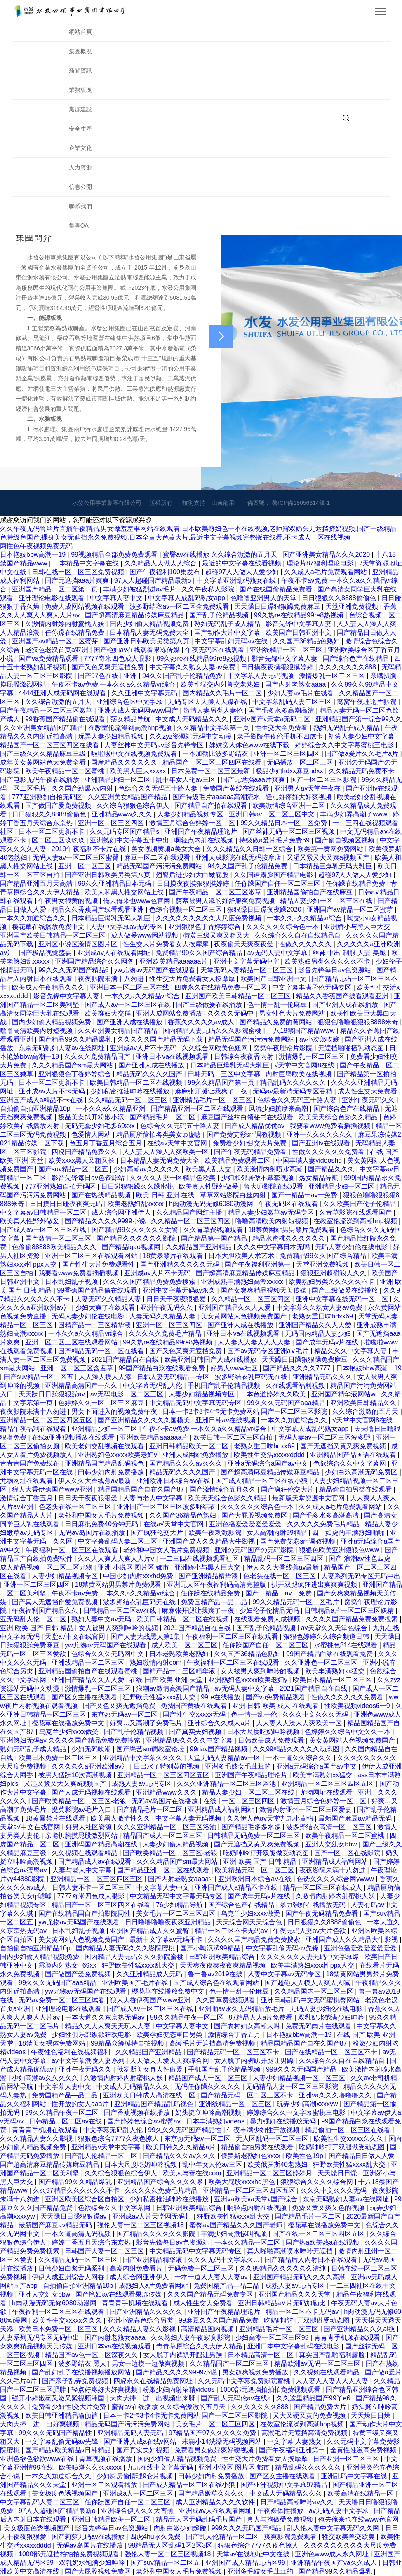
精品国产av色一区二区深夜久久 (92, 2354)
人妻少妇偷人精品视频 (176, 1844)
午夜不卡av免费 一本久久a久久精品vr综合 (114, 684)
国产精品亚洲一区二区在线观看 (198, 1108)
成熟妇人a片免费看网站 (154, 2285)
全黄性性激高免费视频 (364, 2450)
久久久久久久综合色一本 (283, 926)
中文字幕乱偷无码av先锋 (283, 1948)
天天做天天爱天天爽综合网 (170, 2060)
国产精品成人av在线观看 (95, 1861)
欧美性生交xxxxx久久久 (349, 2138)
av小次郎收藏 (320, 1039)
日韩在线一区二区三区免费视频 (79, 571)
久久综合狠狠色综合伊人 (133, 805)
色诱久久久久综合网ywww (336, 1878)
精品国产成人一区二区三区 (163, 1835)
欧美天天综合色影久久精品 (339, 1117)
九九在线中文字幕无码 (161, 2467)
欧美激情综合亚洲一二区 (289, 805)
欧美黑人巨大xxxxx (138, 770)
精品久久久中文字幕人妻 (351, 1350)
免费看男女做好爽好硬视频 (214, 2450)
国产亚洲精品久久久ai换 (360, 2328)
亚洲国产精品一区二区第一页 (55, 589)
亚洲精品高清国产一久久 (82, 1385)
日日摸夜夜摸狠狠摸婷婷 (278, 667)
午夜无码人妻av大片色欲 (310, 1930)
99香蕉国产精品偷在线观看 (66, 719)
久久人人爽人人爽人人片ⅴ (117, 1558)
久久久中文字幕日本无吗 (274, 1246)
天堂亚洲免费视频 (352, 606)
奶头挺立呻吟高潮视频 (209, 2112)
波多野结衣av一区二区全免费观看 (179, 606)
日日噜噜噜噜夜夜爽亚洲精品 (168, 1922)
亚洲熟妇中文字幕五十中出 (130, 840)
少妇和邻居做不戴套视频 (258, 1177)
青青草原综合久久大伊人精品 (200, 2346)
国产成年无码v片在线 (328, 1342)
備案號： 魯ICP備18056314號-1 (288, 503)
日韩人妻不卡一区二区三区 (92, 1887)
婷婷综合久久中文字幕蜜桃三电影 (345, 744)
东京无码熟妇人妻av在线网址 (62, 1047)
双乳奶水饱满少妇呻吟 (332, 2017)
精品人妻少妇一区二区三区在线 (327, 900)
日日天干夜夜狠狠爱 (176, 1298)
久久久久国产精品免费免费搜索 (150, 1281)
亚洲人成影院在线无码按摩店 (239, 857)
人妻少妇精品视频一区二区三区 (300, 2077)
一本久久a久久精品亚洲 (111, 1108)
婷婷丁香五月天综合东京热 (92, 2242)
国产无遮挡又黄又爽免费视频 (344, 1446)
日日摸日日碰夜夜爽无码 (67, 1203)
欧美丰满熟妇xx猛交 (335, 1671)
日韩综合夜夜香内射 (244, 1056)
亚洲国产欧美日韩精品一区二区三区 (53, 935)
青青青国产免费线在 (30, 1463)
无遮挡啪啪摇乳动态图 (352, 1047)
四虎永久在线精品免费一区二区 (221, 987)
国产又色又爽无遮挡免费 (108, 667)
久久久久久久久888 (348, 667)
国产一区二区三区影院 (324, 779)
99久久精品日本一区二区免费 (284, 822)
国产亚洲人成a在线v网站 (140, 2441)
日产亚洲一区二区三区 (347, 2458)
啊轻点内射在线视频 (204, 840)
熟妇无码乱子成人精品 (228, 623)
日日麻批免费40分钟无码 (102, 1523)
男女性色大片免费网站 (293, 1013)
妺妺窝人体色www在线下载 (250, 744)
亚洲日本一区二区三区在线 (130, 987)
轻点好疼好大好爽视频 (299, 796)
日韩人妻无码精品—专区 (174, 1376)
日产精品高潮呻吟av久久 (297, 2502)
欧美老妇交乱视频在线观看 (105, 1446)
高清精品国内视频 (208, 2328)
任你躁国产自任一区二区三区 (278, 883)
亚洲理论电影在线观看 (52, 597)
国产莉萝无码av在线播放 (89, 2536)
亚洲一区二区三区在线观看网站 (92, 1255)
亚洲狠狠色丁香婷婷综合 (205, 926)
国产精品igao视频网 (132, 1246)
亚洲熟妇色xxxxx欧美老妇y (118, 1454)
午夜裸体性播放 (281, 2510)
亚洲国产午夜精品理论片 (202, 831)
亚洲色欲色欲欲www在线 (37, 2458)
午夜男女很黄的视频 (68, 900)
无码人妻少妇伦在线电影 (352, 1246)
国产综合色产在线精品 (356, 658)
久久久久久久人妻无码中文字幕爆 (310, 1956)
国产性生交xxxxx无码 (195, 1714)
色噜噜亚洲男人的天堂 (264, 597)
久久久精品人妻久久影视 (37, 2138)
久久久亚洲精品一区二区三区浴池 (227, 1783)
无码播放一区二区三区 (300, 762)
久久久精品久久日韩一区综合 (250, 848)
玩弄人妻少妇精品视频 (112, 736)
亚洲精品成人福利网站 (222, 1809)
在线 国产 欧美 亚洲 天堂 (167, 1679)
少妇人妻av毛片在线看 (301, 693)
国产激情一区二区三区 (59, 1238)
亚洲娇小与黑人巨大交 (358, 926)
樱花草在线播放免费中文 (49, 926)
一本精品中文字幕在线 (86, 563)
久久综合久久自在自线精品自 (298, 935)
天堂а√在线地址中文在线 (254, 2553)
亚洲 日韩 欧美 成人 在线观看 (276, 1705)
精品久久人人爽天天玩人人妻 (108, 2025)
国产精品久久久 (332, 1169)
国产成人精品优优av (255, 1125)
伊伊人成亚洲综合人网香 (69, 2276)
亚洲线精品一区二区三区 (287, 649)
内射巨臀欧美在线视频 (299, 1073)
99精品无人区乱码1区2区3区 (171, 2545)
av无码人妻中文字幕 (278, 952)
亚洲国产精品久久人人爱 (235, 1307)
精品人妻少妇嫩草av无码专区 (271, 1212)
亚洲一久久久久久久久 (320, 1134)
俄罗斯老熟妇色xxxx (251, 2155)
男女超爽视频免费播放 (256, 2372)
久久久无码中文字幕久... (224, 2259)
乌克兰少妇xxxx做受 (69, 1731)
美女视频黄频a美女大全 (166, 848)
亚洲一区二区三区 (85, 866)
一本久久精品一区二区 (248, 2242)
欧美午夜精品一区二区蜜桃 (65, 770)
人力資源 (80, 167)
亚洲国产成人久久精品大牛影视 (209, 1541)
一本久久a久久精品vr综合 (305, 918)
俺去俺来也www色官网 (137, 900)
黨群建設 (80, 109)
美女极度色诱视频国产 (65, 2493)
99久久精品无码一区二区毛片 (296, 1601)
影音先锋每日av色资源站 (335, 970)
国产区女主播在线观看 (85, 1697)
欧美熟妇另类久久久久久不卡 (328, 961)
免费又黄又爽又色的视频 (329, 2207)
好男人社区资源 (89, 1826)
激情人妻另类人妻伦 (213, 710)
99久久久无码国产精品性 (185, 2129)
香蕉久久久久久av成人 (202, 1021)
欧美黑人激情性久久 (121, 1818)
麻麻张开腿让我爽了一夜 (212, 1091)
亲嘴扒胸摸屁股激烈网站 (82, 1835)
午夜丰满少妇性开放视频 (264, 2129)
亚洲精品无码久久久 (323, 1376)
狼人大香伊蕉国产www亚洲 (53, 1489)
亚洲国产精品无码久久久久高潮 (300, 2276)
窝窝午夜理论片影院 (367, 701)
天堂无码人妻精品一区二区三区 (247, 970)
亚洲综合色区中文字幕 (130, 701)
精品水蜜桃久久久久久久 (289, 1238)
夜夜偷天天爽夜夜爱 (244, 944)
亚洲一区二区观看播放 (105, 2484)
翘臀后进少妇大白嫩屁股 (193, 874)
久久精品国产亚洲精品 (199, 1246)
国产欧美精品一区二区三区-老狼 (80, 1800)
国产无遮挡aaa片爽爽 (77, 580)
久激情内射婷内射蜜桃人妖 (65, 623)
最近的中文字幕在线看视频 (242, 563)
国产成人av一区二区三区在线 (128, 1004)
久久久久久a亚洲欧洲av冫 (91, 1766)
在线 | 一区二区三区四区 (240, 1800)
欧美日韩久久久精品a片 (181, 2147)
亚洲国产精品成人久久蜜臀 (150, 1930)
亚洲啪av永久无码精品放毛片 (242, 2008)
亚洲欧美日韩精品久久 (364, 1402)
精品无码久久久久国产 (150, 1073)
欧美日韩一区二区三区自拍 (233, 1437)
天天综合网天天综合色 (250, 1922)
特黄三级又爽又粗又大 (217, 935)
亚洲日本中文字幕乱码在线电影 (294, 2346)
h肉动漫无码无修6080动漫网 (212, 1203)
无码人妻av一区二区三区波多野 (325, 1437)
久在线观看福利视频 (296, 1385)
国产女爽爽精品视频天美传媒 (264, 1290)
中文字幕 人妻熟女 (295, 2441)
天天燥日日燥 (338, 2173)
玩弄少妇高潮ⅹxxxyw (308, 2103)
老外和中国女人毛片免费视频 (102, 1515)
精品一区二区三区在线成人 (323, 1887)
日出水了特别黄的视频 (167, 1766)
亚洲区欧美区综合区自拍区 (85, 2199)
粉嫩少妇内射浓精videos (179, 2389)
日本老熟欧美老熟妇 (179, 1653)
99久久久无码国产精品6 (74, 970)
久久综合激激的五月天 (59, 701)
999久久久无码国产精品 (302, 2069)
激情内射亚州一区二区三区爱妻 (306, 1809)
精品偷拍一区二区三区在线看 (348, 2129)
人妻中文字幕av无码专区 (127, 926)
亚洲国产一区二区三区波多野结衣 (167, 1506)
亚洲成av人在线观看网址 (114, 952)
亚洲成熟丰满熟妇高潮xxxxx (243, 1281)
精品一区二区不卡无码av (232, 1930)
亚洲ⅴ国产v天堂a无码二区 (272, 719)
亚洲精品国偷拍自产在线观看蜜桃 (88, 1671)
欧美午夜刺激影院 (215, 1532)
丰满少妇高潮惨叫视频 (234, 2233)
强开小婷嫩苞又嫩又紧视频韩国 (59, 2398)
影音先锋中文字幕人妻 (299, 623)
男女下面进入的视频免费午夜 (115, 1411)
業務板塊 (80, 90)
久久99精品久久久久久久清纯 (283, 2268)
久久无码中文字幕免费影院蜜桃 (245, 2380)
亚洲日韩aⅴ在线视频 (226, 1420)
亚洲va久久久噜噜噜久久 (336, 2095)
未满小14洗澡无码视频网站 (222, 2441)
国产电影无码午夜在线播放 (40, 779)
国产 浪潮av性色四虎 (360, 1558)
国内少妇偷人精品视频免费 (150, 623)
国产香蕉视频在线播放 (138, 2112)
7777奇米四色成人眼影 (118, 658)
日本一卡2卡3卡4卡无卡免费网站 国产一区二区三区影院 (245, 1411)
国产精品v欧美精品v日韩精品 (69, 2450)
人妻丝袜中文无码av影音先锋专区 (154, 744)
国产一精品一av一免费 (305, 1195)
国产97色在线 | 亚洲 (108, 675)
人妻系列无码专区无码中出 (360, 1575)
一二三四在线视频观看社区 (200, 1558)
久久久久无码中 (231, 1013)
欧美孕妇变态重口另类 (170, 2034)
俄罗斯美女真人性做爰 (150, 2069)
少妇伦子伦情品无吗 (270, 1610)
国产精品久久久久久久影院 (136, 1238)
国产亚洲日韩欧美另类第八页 (147, 641)
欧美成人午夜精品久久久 (49, 987)
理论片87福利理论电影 (321, 563)
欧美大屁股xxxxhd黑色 (242, 2181)
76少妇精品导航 (180, 1904)
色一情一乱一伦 (255, 1714)
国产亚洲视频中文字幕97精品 (284, 2484)
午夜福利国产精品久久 (46, 1610)
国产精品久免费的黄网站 (277, 1021)
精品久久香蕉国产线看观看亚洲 (99, 909)
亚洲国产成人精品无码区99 (246, 2562)
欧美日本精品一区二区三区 (333, 1679)
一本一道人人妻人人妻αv (211, 2276)
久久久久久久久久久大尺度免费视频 (209, 918)
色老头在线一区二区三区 (76, 1506)
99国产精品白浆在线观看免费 (162, 1368)
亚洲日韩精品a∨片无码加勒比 (282, 2302)
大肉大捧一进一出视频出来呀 (153, 2398)
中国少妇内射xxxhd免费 (139, 1575)
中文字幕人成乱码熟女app (187, 597)
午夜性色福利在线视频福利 (71, 2051)
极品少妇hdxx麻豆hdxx (290, 770)
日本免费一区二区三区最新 (211, 770)
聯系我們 (80, 206)
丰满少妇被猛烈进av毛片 (140, 589)
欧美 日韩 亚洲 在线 (166, 1195)
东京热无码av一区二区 (125, 1714)
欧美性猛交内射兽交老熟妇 (221, 684)
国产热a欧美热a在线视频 (323, 2242)
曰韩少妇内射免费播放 (112, 1472)
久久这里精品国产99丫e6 (314, 2398)
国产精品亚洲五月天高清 (37, 883)
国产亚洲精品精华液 (209, 1575)
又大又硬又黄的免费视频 (310, 2415)
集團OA (79, 225)
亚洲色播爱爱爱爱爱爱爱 (246, 1523)
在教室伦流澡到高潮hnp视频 (131, 727)
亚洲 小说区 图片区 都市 (134, 1567)
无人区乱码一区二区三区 (273, 2138)
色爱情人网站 (92, 1134)
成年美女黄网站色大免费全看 (43, 762)
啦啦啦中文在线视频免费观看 (135, 753)
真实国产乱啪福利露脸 (333, 2354)
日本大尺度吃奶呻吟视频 (264, 1731)
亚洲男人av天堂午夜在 (308, 788)
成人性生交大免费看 (368, 1091)
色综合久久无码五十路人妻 (158, 788)
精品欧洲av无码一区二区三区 (318, 2363)
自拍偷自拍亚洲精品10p (36, 1108)
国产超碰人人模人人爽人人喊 (308, 1982)
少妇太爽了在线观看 (105, 1307)
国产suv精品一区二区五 (74, 1169)
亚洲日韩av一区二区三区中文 (273, 814)
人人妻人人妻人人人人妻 (255, 1342)
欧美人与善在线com (192, 2173)
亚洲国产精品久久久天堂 (295, 2294)
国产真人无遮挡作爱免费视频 (55, 1601)
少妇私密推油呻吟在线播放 (130, 1091)
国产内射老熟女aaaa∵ (181, 1878)
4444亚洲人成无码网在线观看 (63, 693)
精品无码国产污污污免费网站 (160, 866)
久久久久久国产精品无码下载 (161, 1039)
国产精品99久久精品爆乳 (75, 1039)
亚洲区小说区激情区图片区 (78, 944)
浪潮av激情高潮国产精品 (173, 1688)
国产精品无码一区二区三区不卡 (234, 2051)
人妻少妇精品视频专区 (191, 814)
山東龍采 (223, 503)
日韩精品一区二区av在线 (120, 1610)
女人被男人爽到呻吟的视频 (119, 1627)
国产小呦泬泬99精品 (211, 1948)
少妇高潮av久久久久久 (147, 1169)
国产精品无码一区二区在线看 (102, 1350)
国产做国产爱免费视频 (59, 805)
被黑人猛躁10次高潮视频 (75, 1774)
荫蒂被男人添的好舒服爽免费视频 (226, 900)
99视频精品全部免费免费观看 (115, 554)
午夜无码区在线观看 (215, 649)
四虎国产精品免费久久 (85, 1151)
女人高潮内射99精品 (277, 1532)
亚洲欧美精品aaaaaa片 (174, 961)
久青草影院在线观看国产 (356, 1212)
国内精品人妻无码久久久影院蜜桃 (212, 1030)
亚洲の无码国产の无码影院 (254, 1549)
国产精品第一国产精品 (215, 1238)
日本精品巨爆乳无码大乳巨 (333, 866)
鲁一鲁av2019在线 (216, 1974)
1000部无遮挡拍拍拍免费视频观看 (271, 2389)
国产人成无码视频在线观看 (92, 1792)
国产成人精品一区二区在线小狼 (262, 1480)
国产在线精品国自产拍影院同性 (85, 1913)
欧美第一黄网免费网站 (331, 848)
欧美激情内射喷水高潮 (270, 1169)
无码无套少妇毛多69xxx (100, 1125)
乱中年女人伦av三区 (186, 779)
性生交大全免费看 (282, 727)
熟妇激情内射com (156, 1662)
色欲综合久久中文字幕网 (350, 1463)
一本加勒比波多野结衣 (216, 753)
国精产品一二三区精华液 (95, 1324)
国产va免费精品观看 (49, 658)
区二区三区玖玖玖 (59, 840)
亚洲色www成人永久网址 (332, 2553)
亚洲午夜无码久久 (369, 1099)
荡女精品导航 (131, 719)
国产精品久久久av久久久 (186, 1463)
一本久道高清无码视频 (79, 2233)
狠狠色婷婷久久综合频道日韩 (327, 1636)
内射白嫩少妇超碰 (180, 2527)
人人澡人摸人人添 (106, 1376)
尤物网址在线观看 (27, 1480)
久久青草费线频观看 (213, 1229)
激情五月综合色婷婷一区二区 (193, 822)
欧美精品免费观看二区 (238, 1160)
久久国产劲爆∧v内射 (83, 788)
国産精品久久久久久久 (125, 762)
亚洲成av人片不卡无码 (144, 1047)
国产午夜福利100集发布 (165, 571)
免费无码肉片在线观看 (319, 2025)
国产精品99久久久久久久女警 (136, 1229)
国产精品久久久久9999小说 (106, 1221)
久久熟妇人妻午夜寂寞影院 (191, 2337)
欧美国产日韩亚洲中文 (299, 632)
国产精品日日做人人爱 (362, 2155)
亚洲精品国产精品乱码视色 (105, 1463)
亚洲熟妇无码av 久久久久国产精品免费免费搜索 (71, 1740)
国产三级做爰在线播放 (210, 1004)
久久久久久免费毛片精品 (166, 1333)
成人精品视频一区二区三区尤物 (47, 1567)
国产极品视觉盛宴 (46, 952)
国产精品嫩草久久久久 (212, 2493)
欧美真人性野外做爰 (209, 1186)
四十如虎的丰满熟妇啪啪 (349, 1532)
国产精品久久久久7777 (297, 1368)
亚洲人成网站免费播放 (170, 1013)
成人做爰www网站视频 (145, 935)
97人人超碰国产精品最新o (153, 580)
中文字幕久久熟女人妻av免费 (193, 667)
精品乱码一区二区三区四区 (284, 1558)
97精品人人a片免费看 (261, 2017)
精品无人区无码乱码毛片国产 (199, 2519)
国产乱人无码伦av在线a (237, 2398)
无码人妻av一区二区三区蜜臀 (76, 857)
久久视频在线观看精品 (85, 1852)
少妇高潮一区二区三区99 (272, 2337)
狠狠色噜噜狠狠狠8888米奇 (358, 1021)
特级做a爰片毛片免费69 (275, 840)
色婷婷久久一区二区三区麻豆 (102, 1402)
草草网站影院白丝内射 (234, 1195)
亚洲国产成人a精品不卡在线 (42, 1099)
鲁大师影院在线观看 (274, 1186)
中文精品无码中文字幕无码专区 (196, 1402)
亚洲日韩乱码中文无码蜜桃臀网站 (311, 2000)
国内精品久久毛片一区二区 (223, 693)
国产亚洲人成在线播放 (346, 1004)
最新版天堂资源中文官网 (309, 1497)
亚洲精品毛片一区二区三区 (213, 1099)
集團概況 (80, 51)
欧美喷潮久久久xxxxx (91, 2467)
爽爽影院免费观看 (291, 2536)
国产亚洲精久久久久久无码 (180, 1264)
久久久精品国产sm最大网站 (73, 1065)
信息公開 (80, 186)
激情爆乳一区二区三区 (333, 675)
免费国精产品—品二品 (215, 1601)
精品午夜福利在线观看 (34, 1428)
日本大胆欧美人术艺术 (242, 1255)
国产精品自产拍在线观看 (211, 805)
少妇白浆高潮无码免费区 (362, 1472)
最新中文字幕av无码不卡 (166, 1939)
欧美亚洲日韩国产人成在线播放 (211, 1359)
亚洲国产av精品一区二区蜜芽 (56, 641)
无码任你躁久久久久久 (208, 2086)
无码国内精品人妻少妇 (319, 1333)
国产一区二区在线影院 (348, 1852)
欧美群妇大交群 (108, 1013)
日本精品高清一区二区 (261, 2354)
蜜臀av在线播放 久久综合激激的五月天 (221, 554)
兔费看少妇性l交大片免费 (251, 1143)
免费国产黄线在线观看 (236, 788)
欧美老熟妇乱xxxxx (136, 1203)
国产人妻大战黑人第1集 (146, 1636)
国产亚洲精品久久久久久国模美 (145, 1420)
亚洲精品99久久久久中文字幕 (190, 1740)
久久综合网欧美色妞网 (215, 1047)
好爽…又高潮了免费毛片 (147, 1723)
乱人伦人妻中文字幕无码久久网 (334, 2527)
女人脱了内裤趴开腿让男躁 (254, 2060)
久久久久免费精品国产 (98, 1056)
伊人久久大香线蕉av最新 (95, 1480)
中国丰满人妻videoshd (310, 1160)
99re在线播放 (221, 1697)
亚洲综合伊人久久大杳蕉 (138, 2510)
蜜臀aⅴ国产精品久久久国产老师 (236, 2225)
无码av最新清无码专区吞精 (293, 1091)
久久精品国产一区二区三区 (230, 2363)
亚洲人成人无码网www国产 (139, 710)
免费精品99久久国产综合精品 (199, 952)
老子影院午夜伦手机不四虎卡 (280, 736)
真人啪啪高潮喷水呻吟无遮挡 (290, 2251)
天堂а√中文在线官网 (76, 1636)
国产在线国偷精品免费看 (277, 589)
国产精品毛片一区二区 (163, 1117)
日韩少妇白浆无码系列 (72, 2268)
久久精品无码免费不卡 (362, 770)
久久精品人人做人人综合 (161, 563)
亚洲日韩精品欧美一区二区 (189, 1446)
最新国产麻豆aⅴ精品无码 (355, 1818)
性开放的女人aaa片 (81, 2103)
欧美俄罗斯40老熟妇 (278, 2164)
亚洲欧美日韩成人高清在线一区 (150, 2095)
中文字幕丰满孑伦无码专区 (312, 987)
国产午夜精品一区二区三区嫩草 (47, 710)
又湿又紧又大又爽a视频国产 (329, 857)
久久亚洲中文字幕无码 (145, 693)
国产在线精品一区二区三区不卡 (332, 2051)
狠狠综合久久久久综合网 (317, 2181)
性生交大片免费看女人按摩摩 (166, 944)
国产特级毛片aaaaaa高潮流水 (217, 796)
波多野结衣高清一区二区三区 (330, 1826)
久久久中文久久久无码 (316, 1714)
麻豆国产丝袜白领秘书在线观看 (248, 1117)
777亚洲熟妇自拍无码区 (48, 796)
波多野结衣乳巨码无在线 (252, 1376)
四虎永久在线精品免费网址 (153, 2380)
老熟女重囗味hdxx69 (323, 1316)
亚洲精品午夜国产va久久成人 (334, 2562)
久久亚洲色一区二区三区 (321, 1662)
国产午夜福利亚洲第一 (258, 1264)
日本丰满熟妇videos (216, 2121)
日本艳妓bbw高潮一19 (34, 554)
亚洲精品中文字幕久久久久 (143, 1757)
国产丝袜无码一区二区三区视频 (289, 831)
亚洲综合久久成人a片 (220, 1723)
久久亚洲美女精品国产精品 (44, 727)
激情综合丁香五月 (27, 1497)
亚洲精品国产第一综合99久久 (358, 719)
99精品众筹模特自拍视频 (128, 2043)
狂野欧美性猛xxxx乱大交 (160, 1697)
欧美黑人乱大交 (209, 1169)
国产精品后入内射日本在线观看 (312, 2259)
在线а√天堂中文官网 (178, 1143)
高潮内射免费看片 (137, 2268)
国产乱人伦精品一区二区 (102, 2155)
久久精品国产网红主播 (190, 1212)
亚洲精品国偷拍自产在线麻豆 (310, 892)
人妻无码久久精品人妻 (109, 1298)
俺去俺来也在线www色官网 (358, 2519)
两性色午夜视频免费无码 (36, 545)
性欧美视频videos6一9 (358, 1705)
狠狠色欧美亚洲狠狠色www (340, 1549)
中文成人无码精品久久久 (192, 719)
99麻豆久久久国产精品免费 (219, 2320)
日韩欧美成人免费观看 (272, 1740)
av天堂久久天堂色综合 (335, 1627)
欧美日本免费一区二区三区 (59, 1757)
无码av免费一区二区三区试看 (62, 2000)
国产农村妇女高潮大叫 (248, 2025)
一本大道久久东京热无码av (105, 2017)
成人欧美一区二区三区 (185, 1645)
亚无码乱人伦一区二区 (34, 1619)
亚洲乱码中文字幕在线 (354, 2476)
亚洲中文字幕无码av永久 (179, 1290)
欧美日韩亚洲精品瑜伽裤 (62, 2415)
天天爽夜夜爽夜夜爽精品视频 (223, 1965)
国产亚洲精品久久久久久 (147, 2311)
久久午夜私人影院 (208, 589)
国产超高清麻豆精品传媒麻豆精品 (135, 615)
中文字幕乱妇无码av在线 (232, 641)
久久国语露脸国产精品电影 (274, 874)
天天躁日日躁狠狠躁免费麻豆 (278, 606)
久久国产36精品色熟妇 (307, 641)
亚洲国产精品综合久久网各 (95, 961)
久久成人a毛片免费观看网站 (326, 571)
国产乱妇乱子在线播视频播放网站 (82, 2372)
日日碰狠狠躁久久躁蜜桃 (138, 1186)
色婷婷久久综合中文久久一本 (348, 1731)
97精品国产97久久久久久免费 (213, 2432)
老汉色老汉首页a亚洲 (57, 649)
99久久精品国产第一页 (222, 1082)
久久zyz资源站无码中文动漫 (191, 736)
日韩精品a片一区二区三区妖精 (349, 1610)
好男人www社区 (234, 1368)
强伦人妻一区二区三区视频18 (141, 2225)
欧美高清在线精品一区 (361, 2493)
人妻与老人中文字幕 (153, 1497)
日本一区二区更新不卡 (52, 831)
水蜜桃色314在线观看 (346, 1645)
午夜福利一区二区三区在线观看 (73, 1549)
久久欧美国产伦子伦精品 (360, 1203)
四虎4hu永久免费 (156, 2536)
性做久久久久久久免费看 (329, 1151)
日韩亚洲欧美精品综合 (222, 1956)
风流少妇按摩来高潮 (279, 1108)
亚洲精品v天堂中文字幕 (106, 2147)
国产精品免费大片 (321, 2406)
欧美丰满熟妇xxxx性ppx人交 (313, 1965)
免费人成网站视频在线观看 (85, 606)
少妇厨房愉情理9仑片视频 (135, 2476)
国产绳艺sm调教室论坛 (151, 1749)
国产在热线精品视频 (101, 1195)
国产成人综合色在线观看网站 (217, 1982)
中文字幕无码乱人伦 (153, 1385)
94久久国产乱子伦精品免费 (183, 675)
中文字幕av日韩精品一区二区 (44, 1212)
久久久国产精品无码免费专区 (210, 2294)
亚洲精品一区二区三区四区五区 (47, 1420)
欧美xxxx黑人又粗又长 (82, 1160)
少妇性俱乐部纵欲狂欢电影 (92, 2034)
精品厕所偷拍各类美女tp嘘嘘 (159, 1134)
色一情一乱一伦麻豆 (277, 1004)
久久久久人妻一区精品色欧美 (173, 1177)
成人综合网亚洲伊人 (122, 1212)
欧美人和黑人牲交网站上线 (125, 892)
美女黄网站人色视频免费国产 (244, 1316)
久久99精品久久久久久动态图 (297, 1749)
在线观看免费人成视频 (268, 1619)
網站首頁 (80, 31)
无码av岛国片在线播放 (93, 1532)
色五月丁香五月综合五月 (106, 1143)
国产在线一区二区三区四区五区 (319, 2233)
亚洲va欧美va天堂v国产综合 (256, 2199)
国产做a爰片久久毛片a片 (362, 753)
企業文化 (80, 148)
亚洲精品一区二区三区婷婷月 (270, 2173)
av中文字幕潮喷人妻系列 (89, 2060)
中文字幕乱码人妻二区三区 (292, 701)
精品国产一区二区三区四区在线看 (50, 744)
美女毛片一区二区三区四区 (176, 1913)
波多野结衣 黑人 (83, 2363)
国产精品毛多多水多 (251, 1826)
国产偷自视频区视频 (345, 840)
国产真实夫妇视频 (196, 1731)
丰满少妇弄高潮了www (354, 814)
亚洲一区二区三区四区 (287, 753)
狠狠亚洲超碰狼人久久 (334, 1272)
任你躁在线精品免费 (75, 632)
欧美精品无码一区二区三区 (255, 1870)
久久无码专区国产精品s (125, 831)
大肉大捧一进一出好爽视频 (40, 2424)
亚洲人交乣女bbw (332, 1844)
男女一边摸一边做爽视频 (149, 2363)
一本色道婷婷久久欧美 (274, 1394)
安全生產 (80, 128)
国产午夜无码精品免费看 (251, 1151)
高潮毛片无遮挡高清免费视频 (213, 2043)
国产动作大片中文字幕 (228, 632)
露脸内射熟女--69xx (68, 1965)
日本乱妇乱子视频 (72, 1281)
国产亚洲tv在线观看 (322, 1143)
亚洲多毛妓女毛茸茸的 (239, 1766)
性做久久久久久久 (306, 944)
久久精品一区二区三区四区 (191, 1221)
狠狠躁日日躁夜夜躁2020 (265, 909)
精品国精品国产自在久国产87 (142, 1489)
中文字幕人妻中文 (117, 597)
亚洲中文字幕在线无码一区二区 (343, 1298)
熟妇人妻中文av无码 (102, 1619)
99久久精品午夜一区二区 (187, 2017)
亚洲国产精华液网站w (344, 1394)
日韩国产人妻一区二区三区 (105, 2251)
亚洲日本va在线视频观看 (173, 1056)
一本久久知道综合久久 (34, 918)
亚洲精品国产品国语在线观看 (353, 1454)
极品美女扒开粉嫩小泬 (92, 1117)
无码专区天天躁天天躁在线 (208, 701)
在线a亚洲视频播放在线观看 (74, 1437)
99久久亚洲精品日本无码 (115, 883)
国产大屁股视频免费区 (255, 1515)
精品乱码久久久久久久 (293, 1082)
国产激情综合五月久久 (223, 1489)
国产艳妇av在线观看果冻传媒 (137, 649)
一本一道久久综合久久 (300, 1757)
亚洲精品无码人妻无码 (131, 2432)
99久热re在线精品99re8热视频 (299, 615)
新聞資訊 (80, 70)
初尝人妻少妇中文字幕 (362, 736)
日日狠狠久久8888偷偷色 (340, 597)
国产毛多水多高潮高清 (282, 710)
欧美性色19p (305, 2155)
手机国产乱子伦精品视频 (225, 1385)
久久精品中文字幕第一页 (214, 727)
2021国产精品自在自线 (125, 1359)
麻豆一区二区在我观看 (158, 857)
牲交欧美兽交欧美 (349, 2536)
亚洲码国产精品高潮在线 (102, 1844)
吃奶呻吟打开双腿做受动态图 (266, 1852)
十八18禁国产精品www (301, 1030)
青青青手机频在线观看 (46, 2129)
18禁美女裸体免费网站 (53, 2043)
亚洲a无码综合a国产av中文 (269, 1463)
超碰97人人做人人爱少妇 (242, 571)
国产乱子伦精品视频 (219, 615)
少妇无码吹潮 (92, 1749)
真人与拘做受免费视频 (281, 2519)
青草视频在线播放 (106, 2458)
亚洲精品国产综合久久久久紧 (161, 2181)
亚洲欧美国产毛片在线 (135, 1982)
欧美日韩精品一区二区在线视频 (137, 1082)
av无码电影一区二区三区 (127, 1394)
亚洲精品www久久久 (123, 814)
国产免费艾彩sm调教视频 (245, 1134)
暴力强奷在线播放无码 (313, 1904)
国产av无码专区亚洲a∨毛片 (268, 1350)
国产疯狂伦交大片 (288, 1489)
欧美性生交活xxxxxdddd (270, 1454)
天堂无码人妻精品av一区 (225, 1757)
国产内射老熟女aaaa (296, 684)
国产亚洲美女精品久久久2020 (326, 554)
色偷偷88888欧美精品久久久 (55, 1246)
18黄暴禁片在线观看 (174, 1255)
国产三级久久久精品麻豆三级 (43, 753)
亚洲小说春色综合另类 (141, 2320)
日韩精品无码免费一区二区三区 (254, 1835)
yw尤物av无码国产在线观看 (155, 970)
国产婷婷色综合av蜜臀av (144, 2121)
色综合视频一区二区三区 (186, 909)
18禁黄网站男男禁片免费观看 (292, 1229)
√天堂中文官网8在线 (305, 1065)
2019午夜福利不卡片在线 (89, 848)
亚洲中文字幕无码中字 (247, 961)
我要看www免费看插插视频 (331, 1125)
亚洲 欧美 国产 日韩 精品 (37, 1627)
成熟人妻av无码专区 (142, 1783)
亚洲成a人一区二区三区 (138, 2493)
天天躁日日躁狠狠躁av (53, 1394)
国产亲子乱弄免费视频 (76, 2380)
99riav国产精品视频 (219, 1749)
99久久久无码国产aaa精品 (287, 1402)
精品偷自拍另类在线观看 (356, 1489)
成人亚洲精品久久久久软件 (216, 2502)
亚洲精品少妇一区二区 (118, 779)
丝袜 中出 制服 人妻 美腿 (350, 952)
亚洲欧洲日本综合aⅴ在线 (174, 1480)
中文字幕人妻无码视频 (261, 675)
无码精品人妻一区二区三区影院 (293, 2086)
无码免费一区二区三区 (201, 2268)
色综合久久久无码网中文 (108, 1653)
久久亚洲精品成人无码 (150, 1974)
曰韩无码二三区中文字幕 (225, 1073)
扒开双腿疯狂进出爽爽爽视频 (315, 1584)
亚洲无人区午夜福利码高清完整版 (217, 1584)
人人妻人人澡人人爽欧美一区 (166, 1151)
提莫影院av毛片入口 (82, 1809)
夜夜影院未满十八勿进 (112, 978)
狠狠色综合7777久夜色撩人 (119, 2138)
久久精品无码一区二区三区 (128, 1099)
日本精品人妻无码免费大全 (150, 632)
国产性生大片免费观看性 (99, 1264)
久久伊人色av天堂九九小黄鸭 (271, 1818)
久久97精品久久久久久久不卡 (77, 2190)
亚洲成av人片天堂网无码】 (152, 2216)
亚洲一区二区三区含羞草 (77, 1368)
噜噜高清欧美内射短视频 (37, 1030)
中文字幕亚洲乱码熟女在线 (237, 580)
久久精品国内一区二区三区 (314, 1991)
